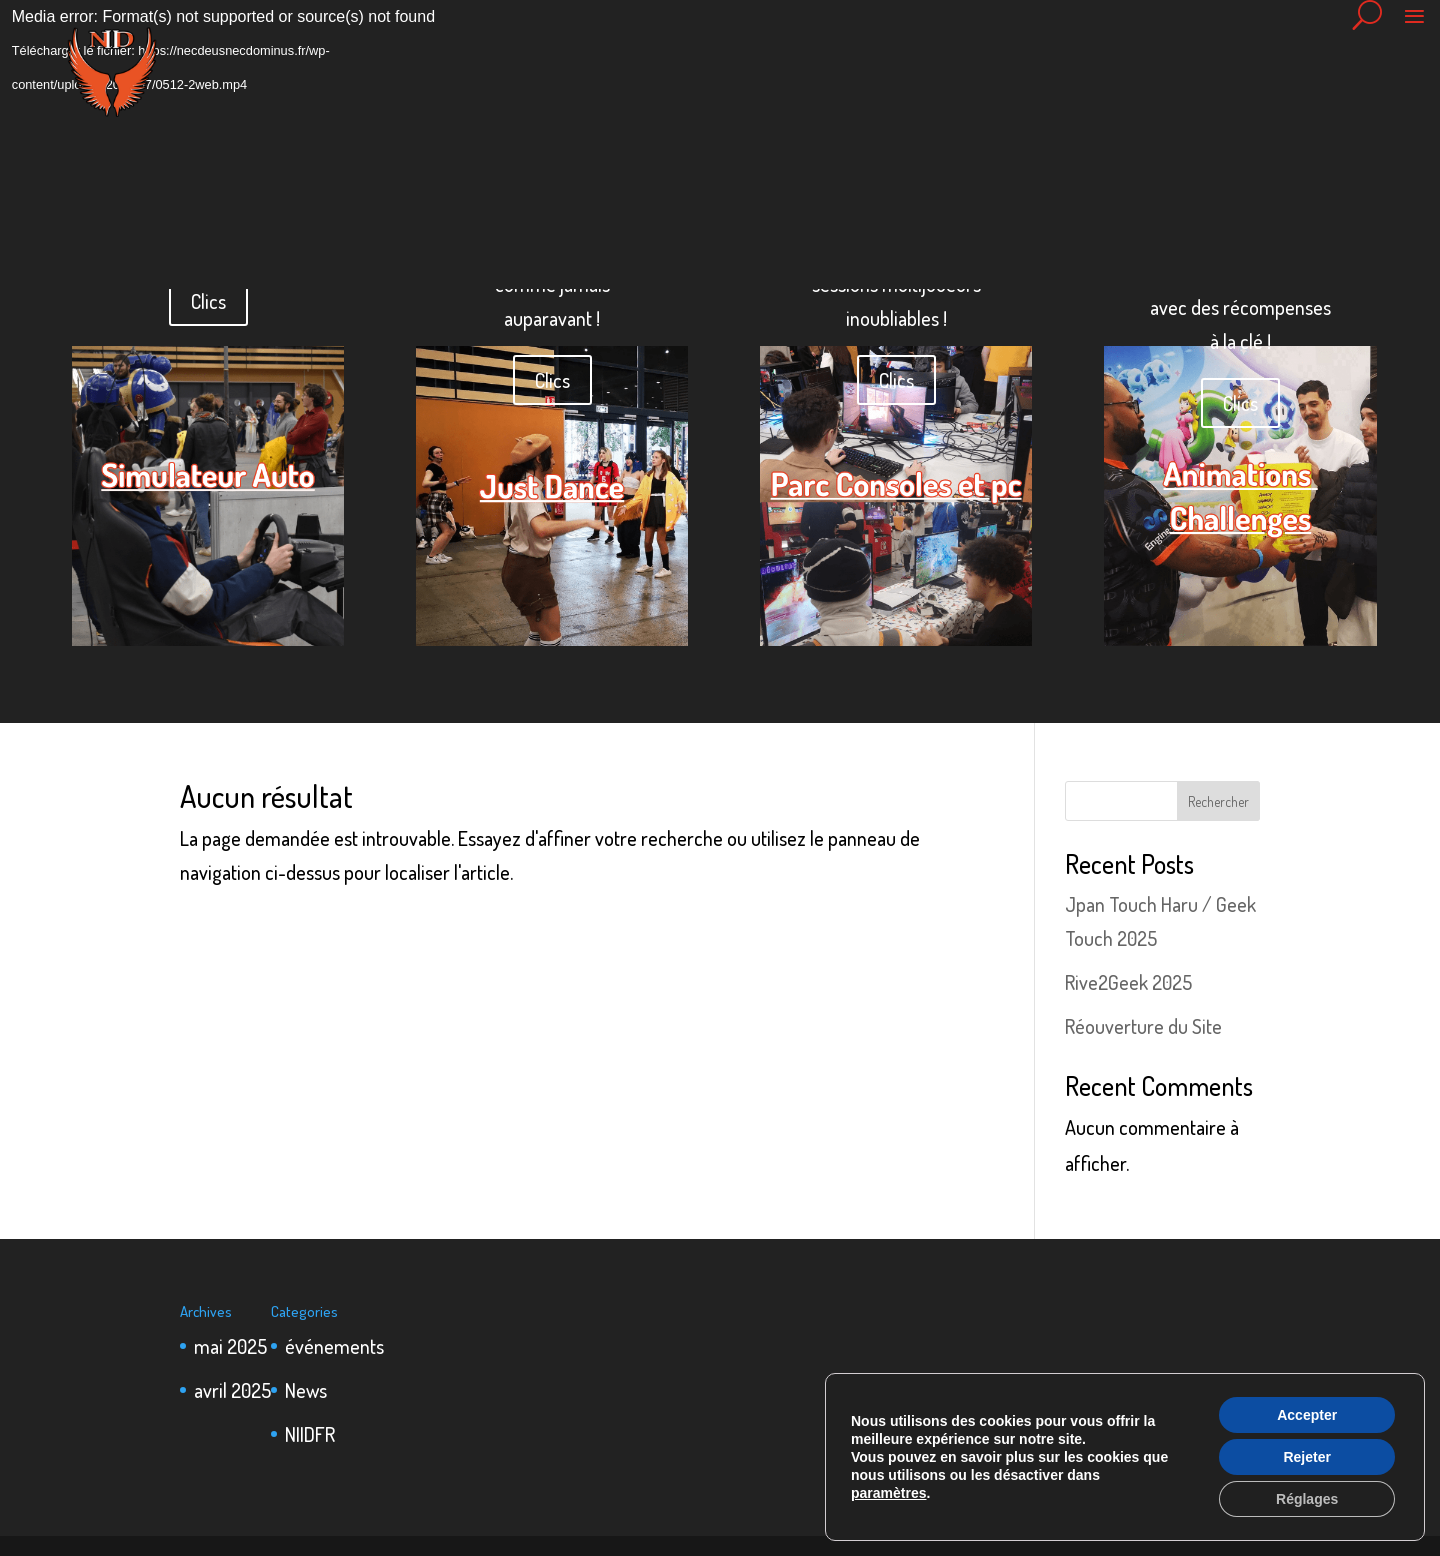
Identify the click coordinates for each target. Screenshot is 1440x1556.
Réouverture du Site (1143, 1026)
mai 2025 (230, 1346)
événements (334, 1346)
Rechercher (1218, 801)
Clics (208, 301)
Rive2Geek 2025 (1128, 982)
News (306, 1390)
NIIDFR (310, 1434)
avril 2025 (232, 1390)
